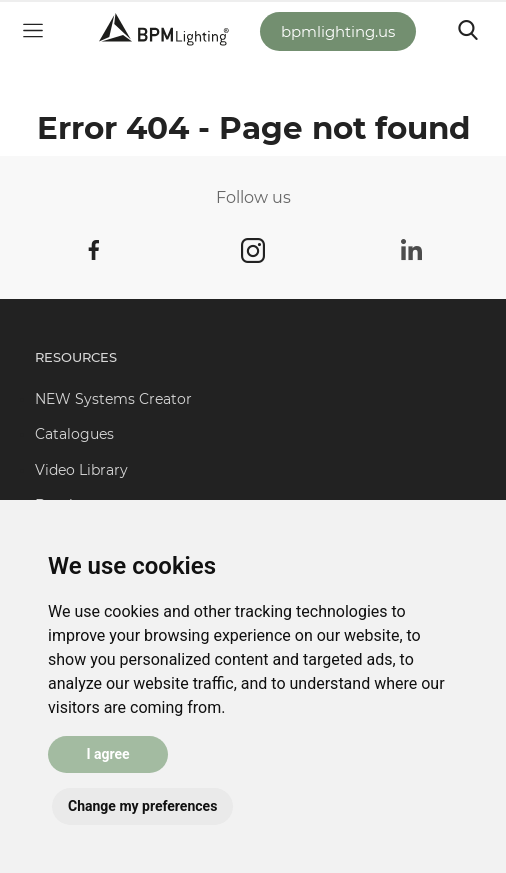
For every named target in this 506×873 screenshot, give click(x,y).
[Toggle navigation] (468, 30)
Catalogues (74, 434)
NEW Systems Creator (113, 399)
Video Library (81, 470)
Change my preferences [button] (142, 806)
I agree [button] (107, 754)
